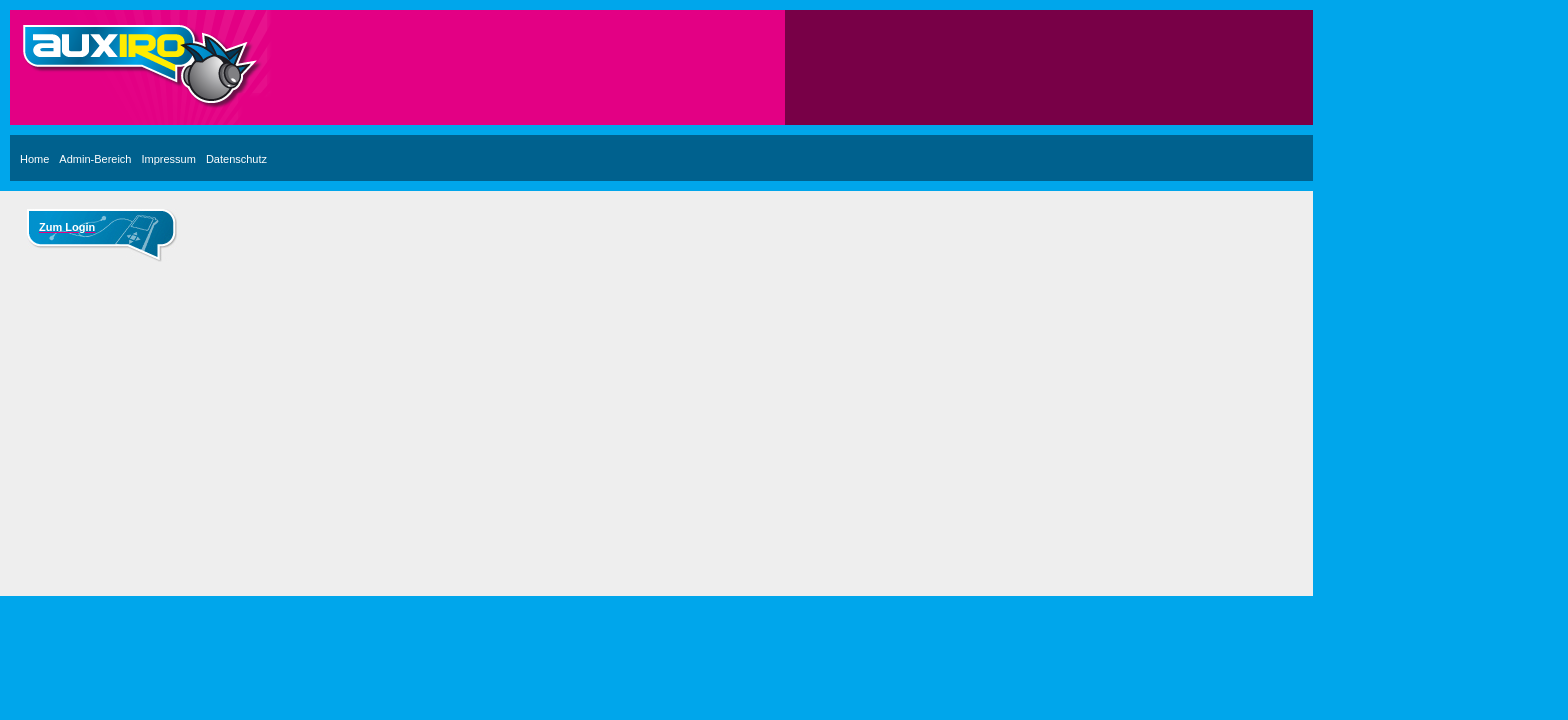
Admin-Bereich (95, 159)
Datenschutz (236, 159)
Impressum (168, 159)
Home (34, 159)
